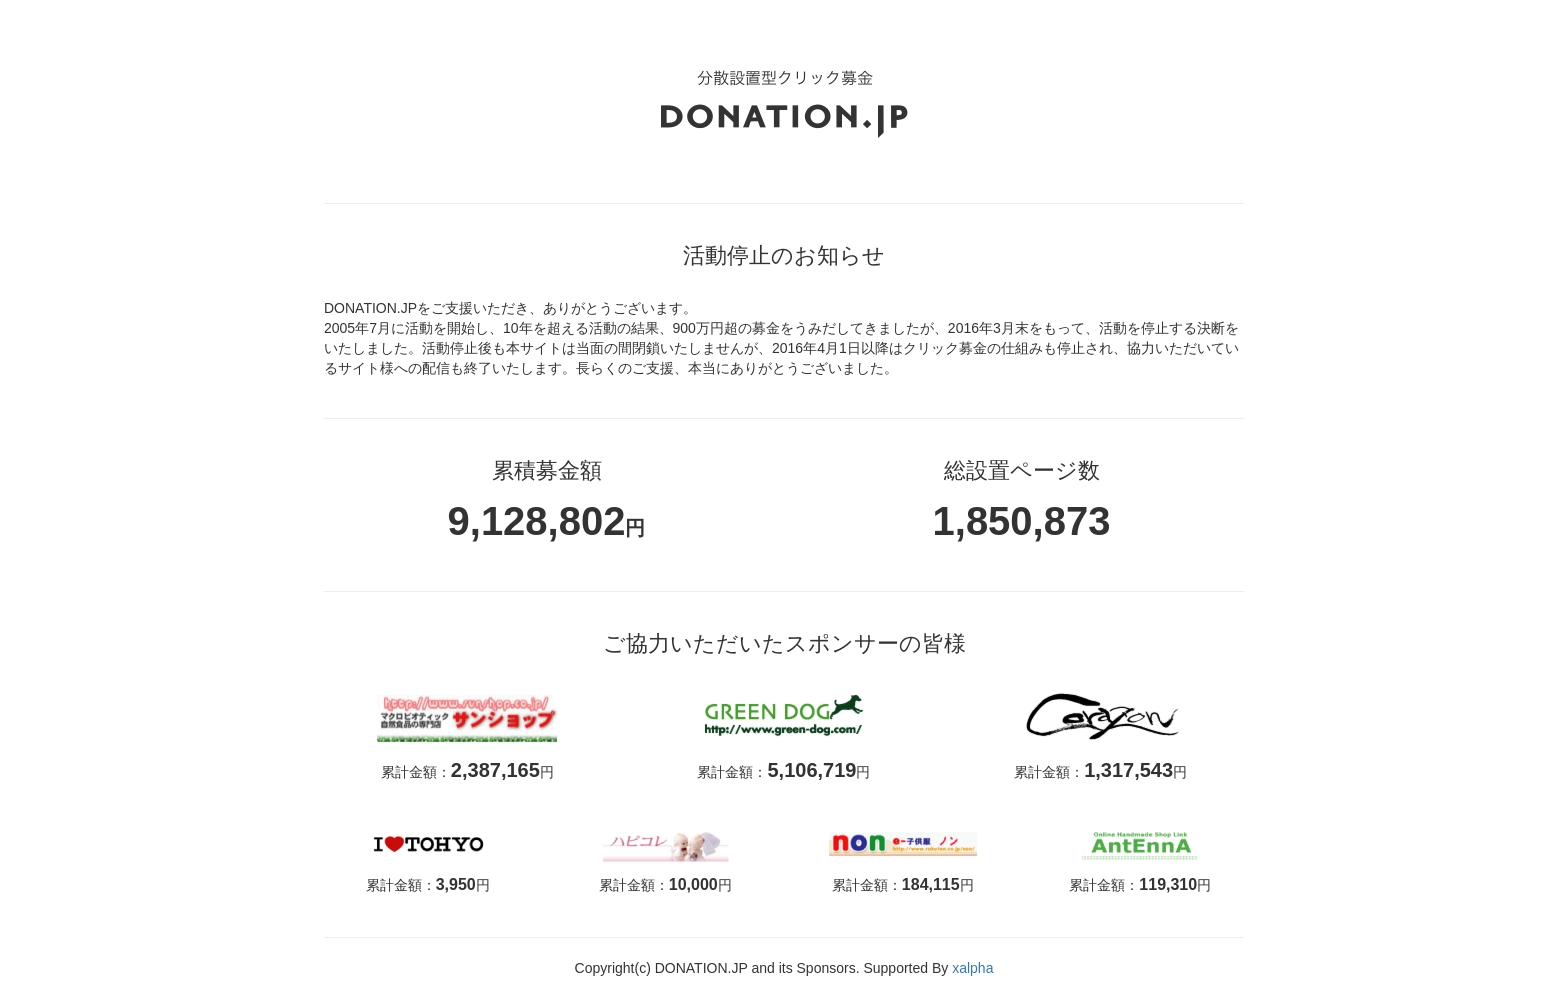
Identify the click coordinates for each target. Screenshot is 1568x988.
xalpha (972, 968)
